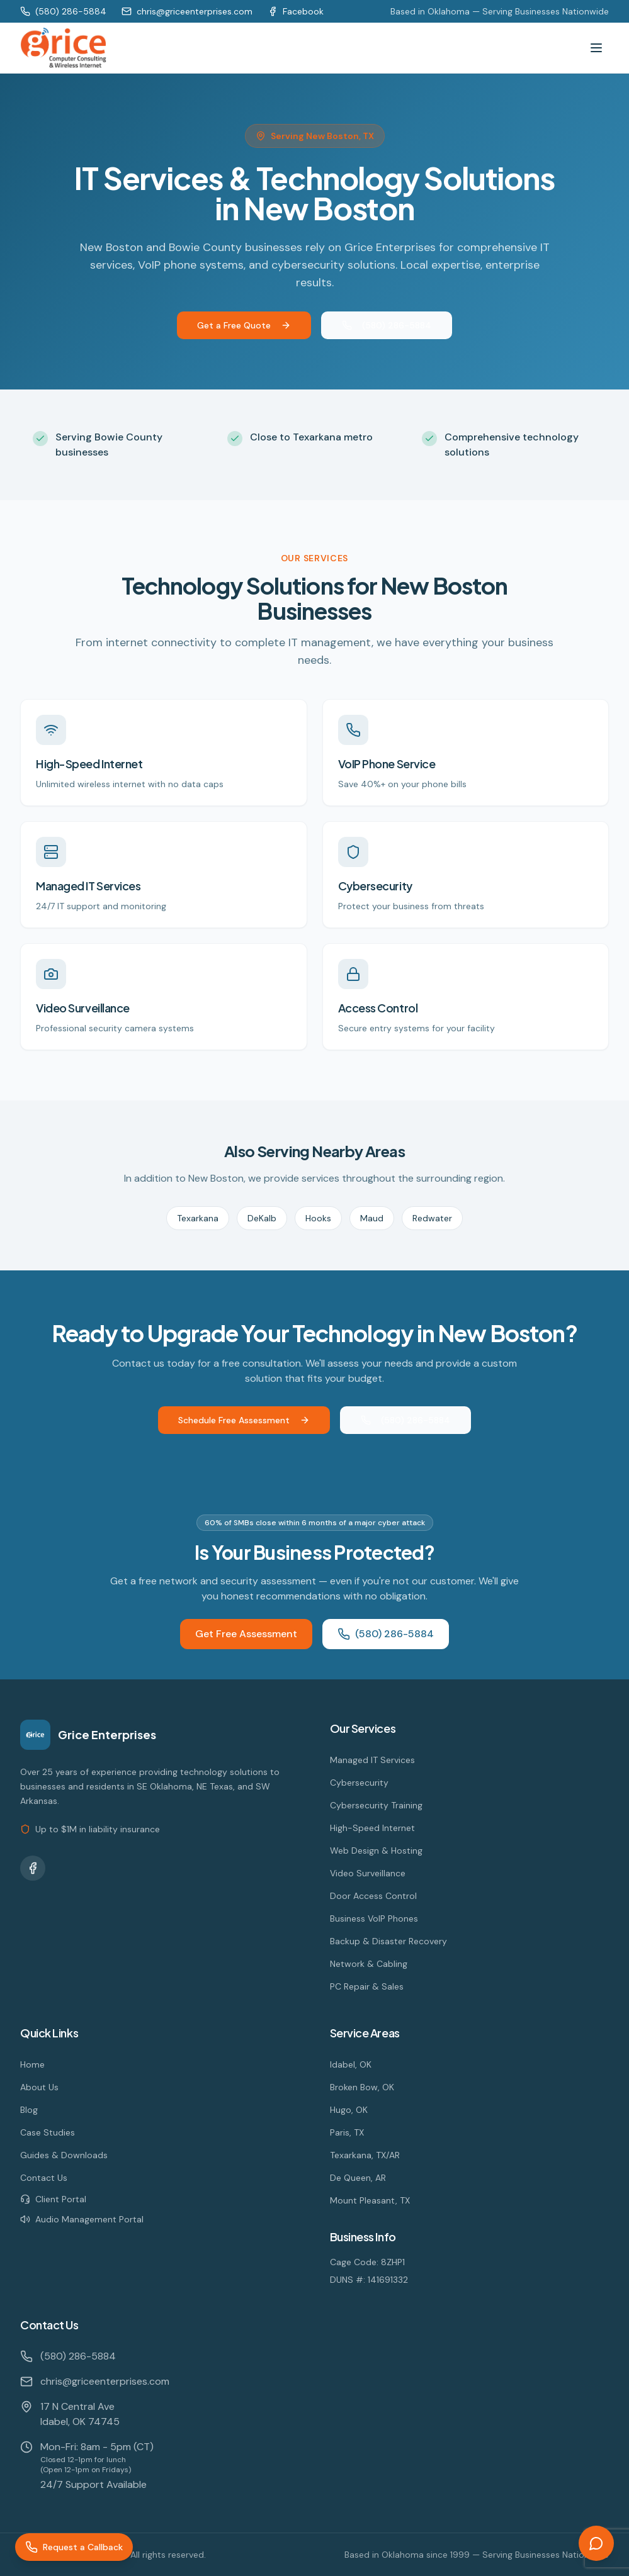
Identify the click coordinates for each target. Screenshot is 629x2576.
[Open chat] (596, 2543)
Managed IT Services (372, 1760)
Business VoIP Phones (374, 1918)
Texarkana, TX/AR (365, 2155)
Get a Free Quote (244, 325)
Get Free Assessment (246, 1633)
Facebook (296, 11)
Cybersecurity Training (376, 1805)
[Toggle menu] (596, 47)
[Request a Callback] (74, 2547)
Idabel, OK (350, 2064)
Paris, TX (347, 2132)
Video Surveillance (367, 1873)
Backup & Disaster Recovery (388, 1941)
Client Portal (53, 2199)
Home (32, 2064)
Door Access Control (373, 1895)
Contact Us (43, 2177)
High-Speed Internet (372, 1828)
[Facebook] (32, 1868)
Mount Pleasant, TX (370, 2200)
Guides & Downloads (64, 2155)
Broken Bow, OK (362, 2087)
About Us (39, 2087)
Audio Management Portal (82, 2219)
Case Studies (47, 2132)
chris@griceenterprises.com (187, 11)
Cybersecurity (359, 1782)
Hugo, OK (349, 2109)
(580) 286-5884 (63, 11)
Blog (29, 2109)
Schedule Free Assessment (244, 1420)
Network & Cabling (368, 1963)
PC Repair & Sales (367, 1986)
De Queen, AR (358, 2177)
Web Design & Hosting (376, 1850)
